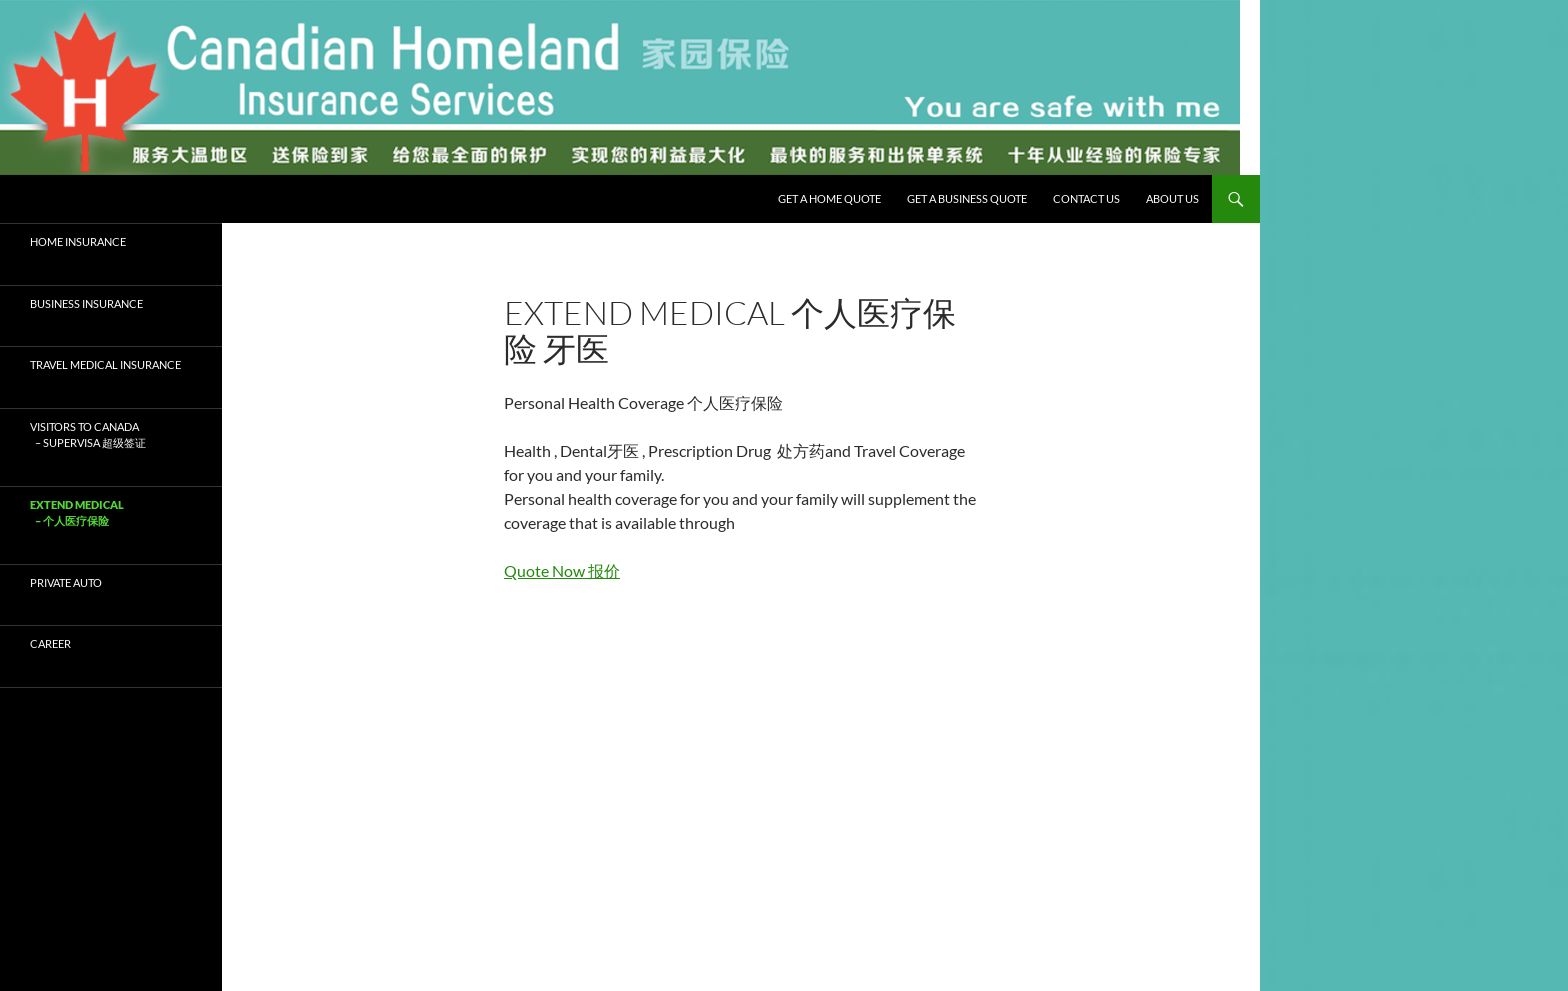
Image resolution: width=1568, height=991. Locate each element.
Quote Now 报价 (562, 570)
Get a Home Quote (829, 198)
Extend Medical (111, 514)
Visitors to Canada (111, 436)
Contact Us (1086, 198)
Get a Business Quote (967, 198)
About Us (1172, 198)
